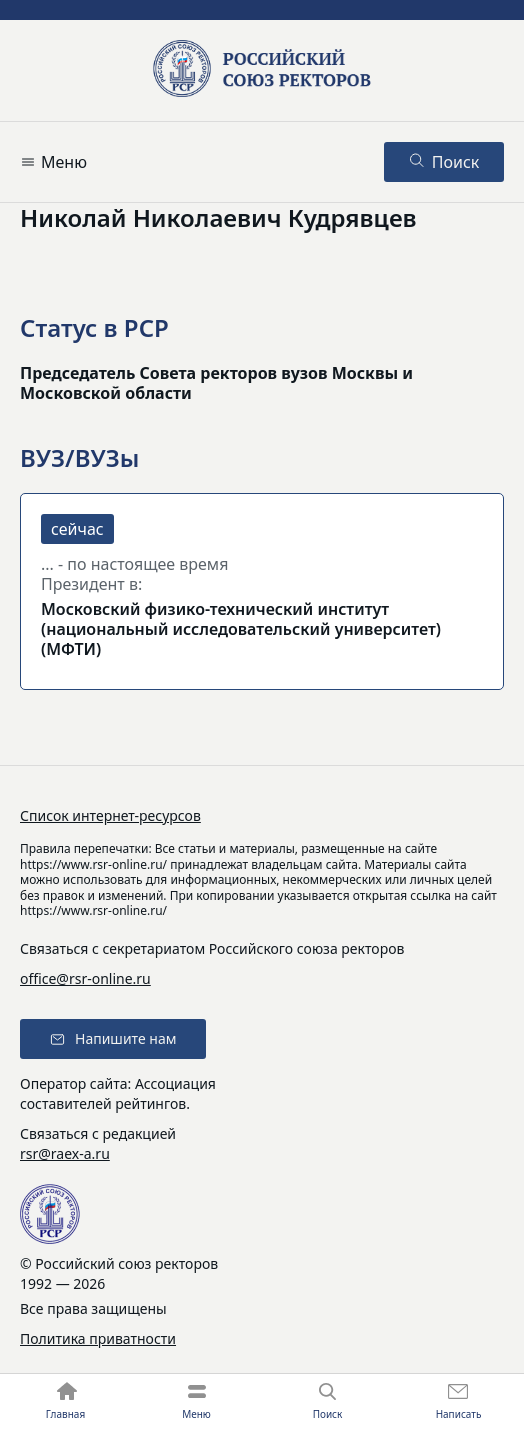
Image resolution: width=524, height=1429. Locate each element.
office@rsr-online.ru (85, 978)
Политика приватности (98, 1338)
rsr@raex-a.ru (65, 1153)
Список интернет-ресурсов (110, 815)
